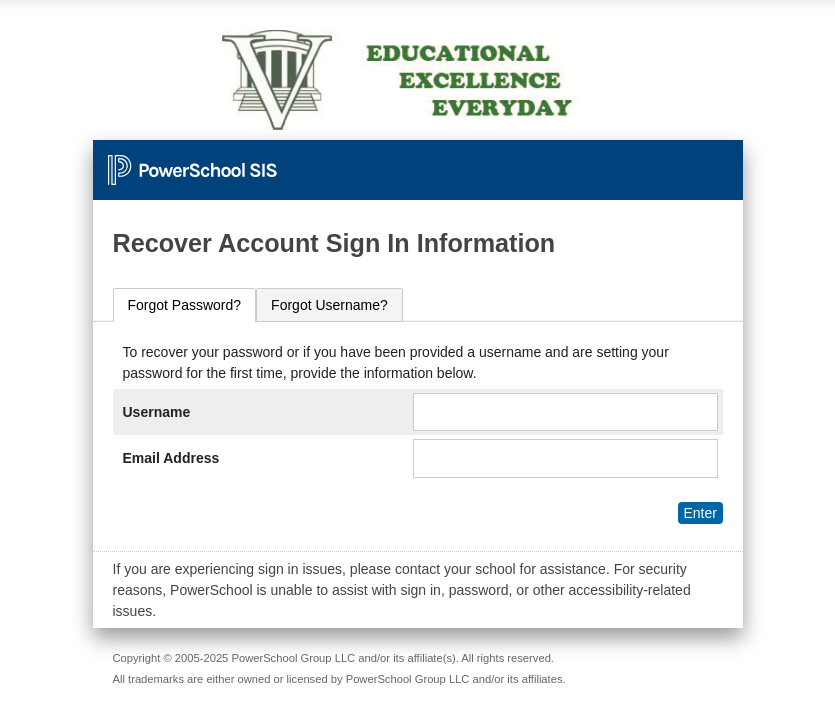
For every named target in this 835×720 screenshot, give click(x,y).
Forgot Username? (329, 305)
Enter (699, 513)
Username (157, 412)
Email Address (171, 458)
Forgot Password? (185, 305)
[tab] (185, 305)
